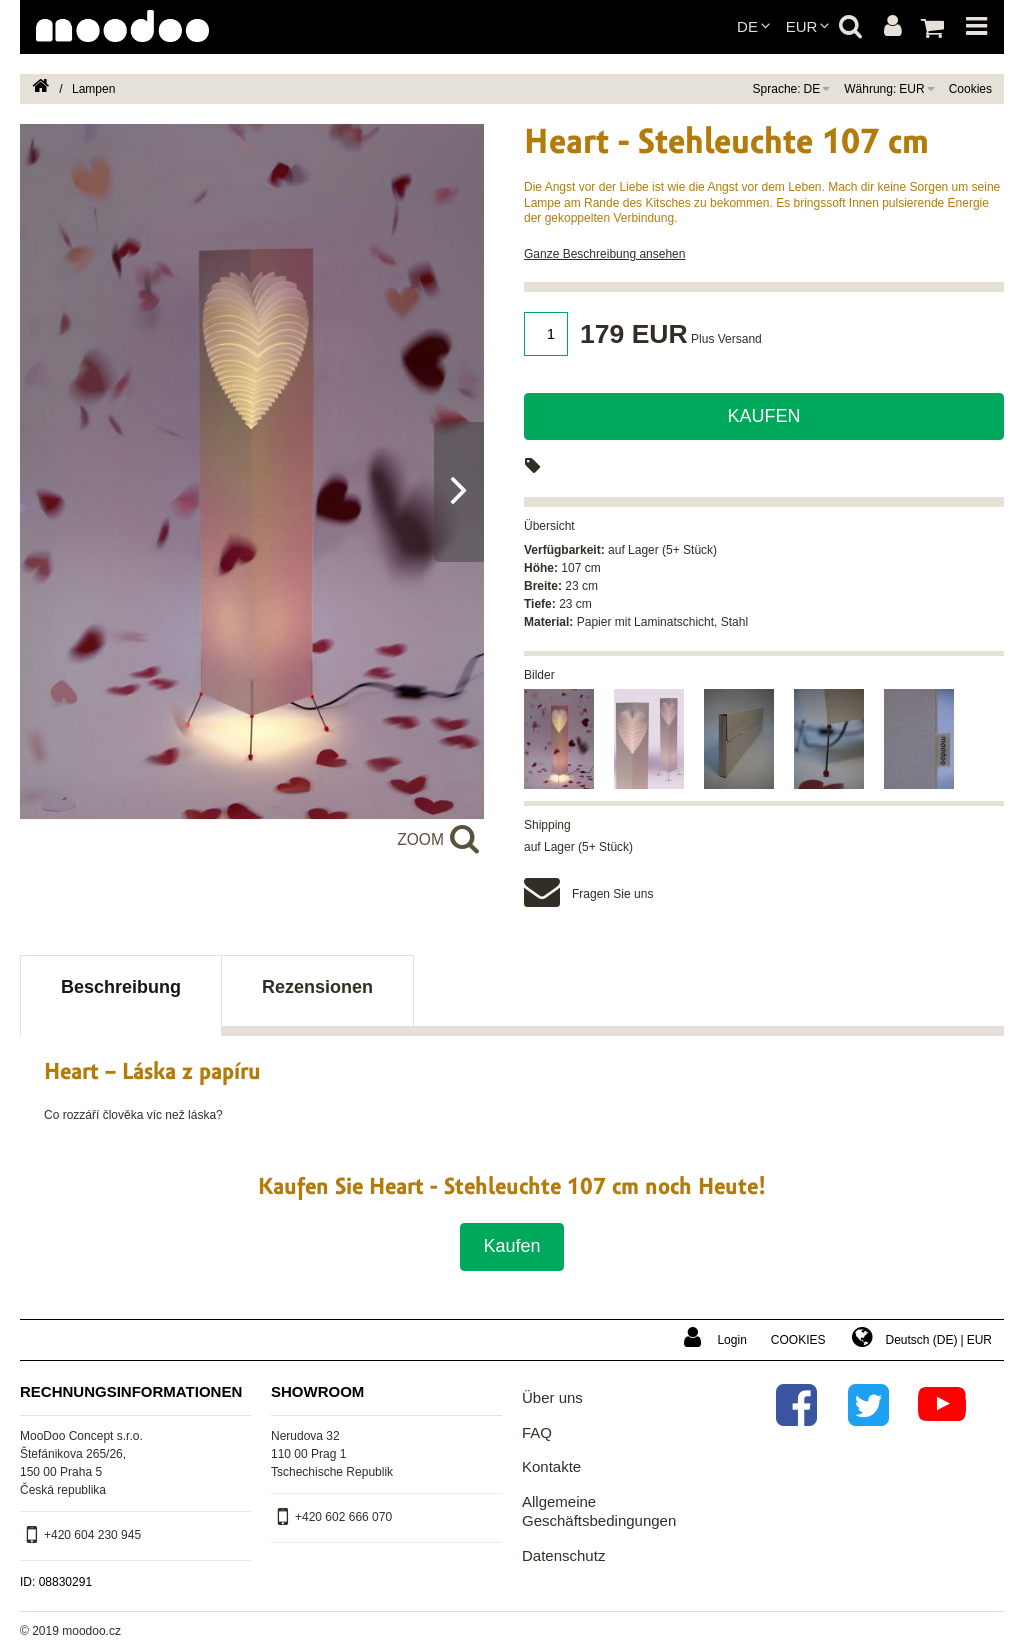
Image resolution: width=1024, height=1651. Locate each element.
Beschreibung (121, 987)
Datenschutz (563, 1555)
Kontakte (551, 1466)
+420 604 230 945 (92, 1535)
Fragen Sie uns (612, 894)
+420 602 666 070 (343, 1517)
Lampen (93, 89)
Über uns (552, 1397)
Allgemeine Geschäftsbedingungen (599, 1511)
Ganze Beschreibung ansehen (604, 254)
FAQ (537, 1432)
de (747, 26)
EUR (802, 26)
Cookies (970, 89)
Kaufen (763, 416)
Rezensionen (317, 987)
